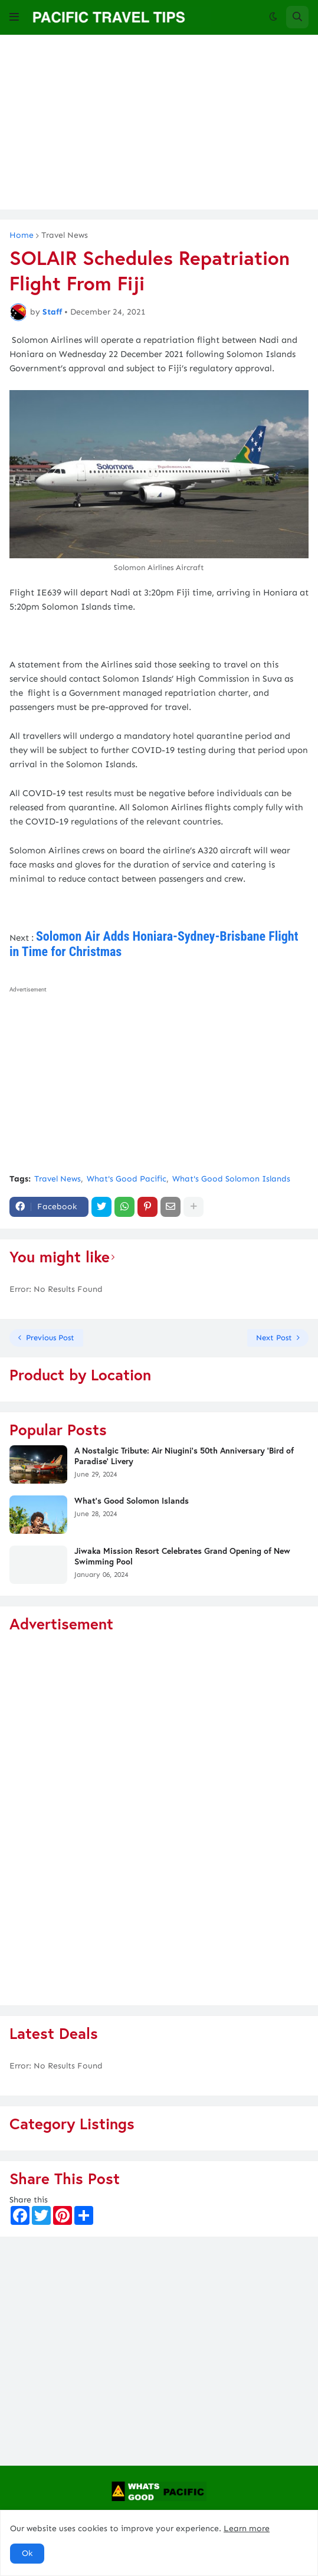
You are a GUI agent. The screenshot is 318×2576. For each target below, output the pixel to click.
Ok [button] (27, 2553)
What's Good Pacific (126, 1179)
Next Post (274, 1337)
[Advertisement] (159, 127)
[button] (14, 17)
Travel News (64, 235)
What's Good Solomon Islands (231, 1179)
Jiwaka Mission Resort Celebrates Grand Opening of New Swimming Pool (182, 1556)
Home (21, 235)
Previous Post (50, 1337)
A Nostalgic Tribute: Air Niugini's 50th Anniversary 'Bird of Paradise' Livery (184, 1456)
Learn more (247, 2528)
